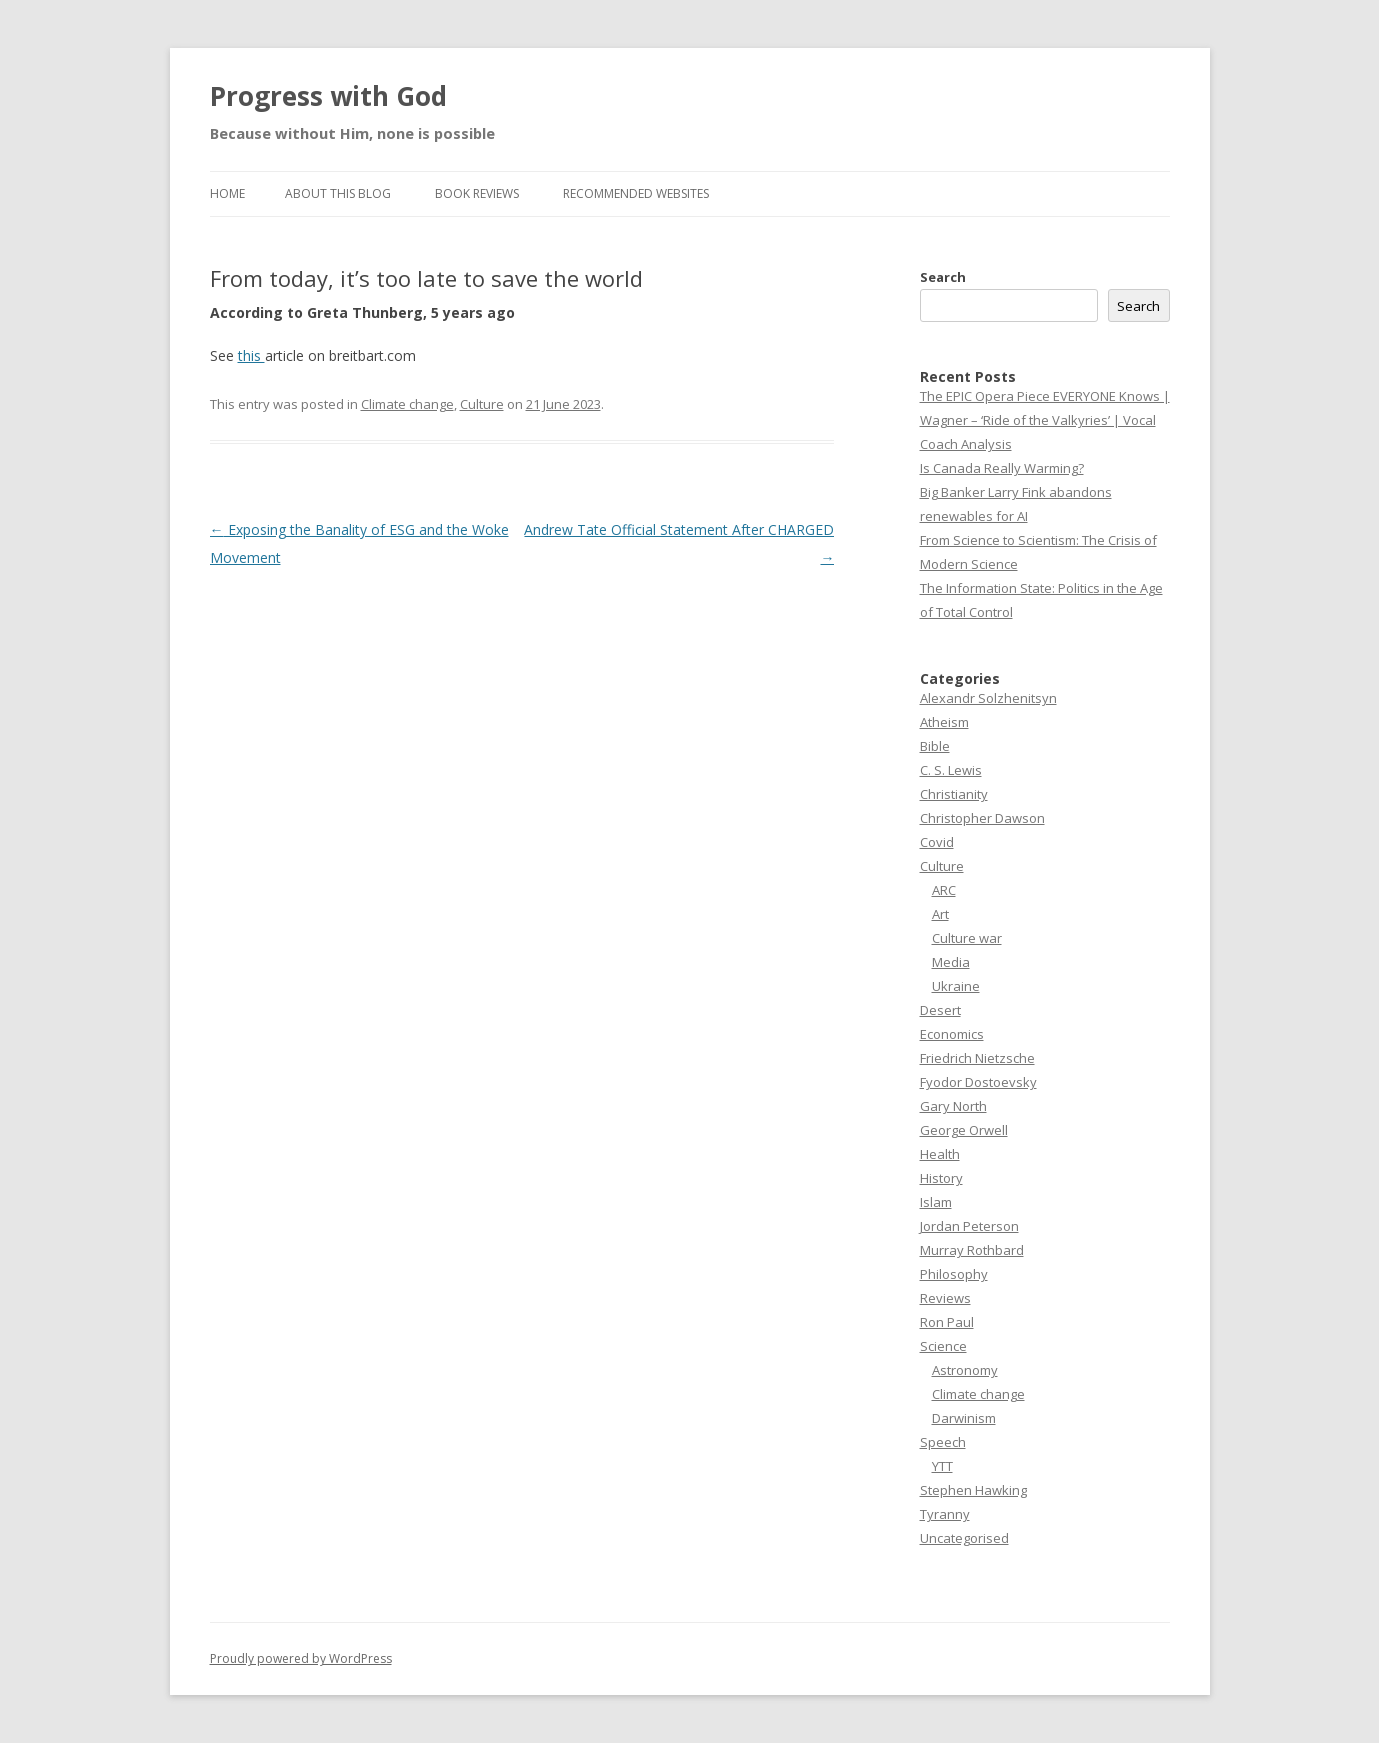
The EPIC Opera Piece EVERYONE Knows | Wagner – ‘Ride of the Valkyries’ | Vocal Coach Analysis (1045, 420)
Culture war (967, 938)
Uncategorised (964, 1538)
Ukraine (956, 986)
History (941, 1178)
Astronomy (965, 1370)
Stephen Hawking (973, 1490)
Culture (482, 404)
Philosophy (954, 1274)
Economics (952, 1034)
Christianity (954, 794)
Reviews (945, 1298)
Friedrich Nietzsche (977, 1058)
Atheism (944, 722)
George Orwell (964, 1130)
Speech (943, 1442)
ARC (944, 890)
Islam (936, 1202)
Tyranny (945, 1514)
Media (951, 962)
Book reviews (477, 193)
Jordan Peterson (969, 1226)
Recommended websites (636, 193)
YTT (942, 1466)
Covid (937, 842)
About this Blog (338, 193)
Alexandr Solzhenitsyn (988, 698)
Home (227, 193)
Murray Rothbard (972, 1250)
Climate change (407, 404)
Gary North (953, 1106)
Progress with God (328, 96)
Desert (940, 1010)
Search (943, 277)
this (251, 355)
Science (943, 1346)
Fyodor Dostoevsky (978, 1082)
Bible (935, 746)
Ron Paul (947, 1322)
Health (940, 1154)
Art (940, 914)
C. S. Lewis (951, 770)
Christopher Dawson (982, 818)
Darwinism (964, 1418)
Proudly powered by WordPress (301, 1658)
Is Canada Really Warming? (1002, 468)
